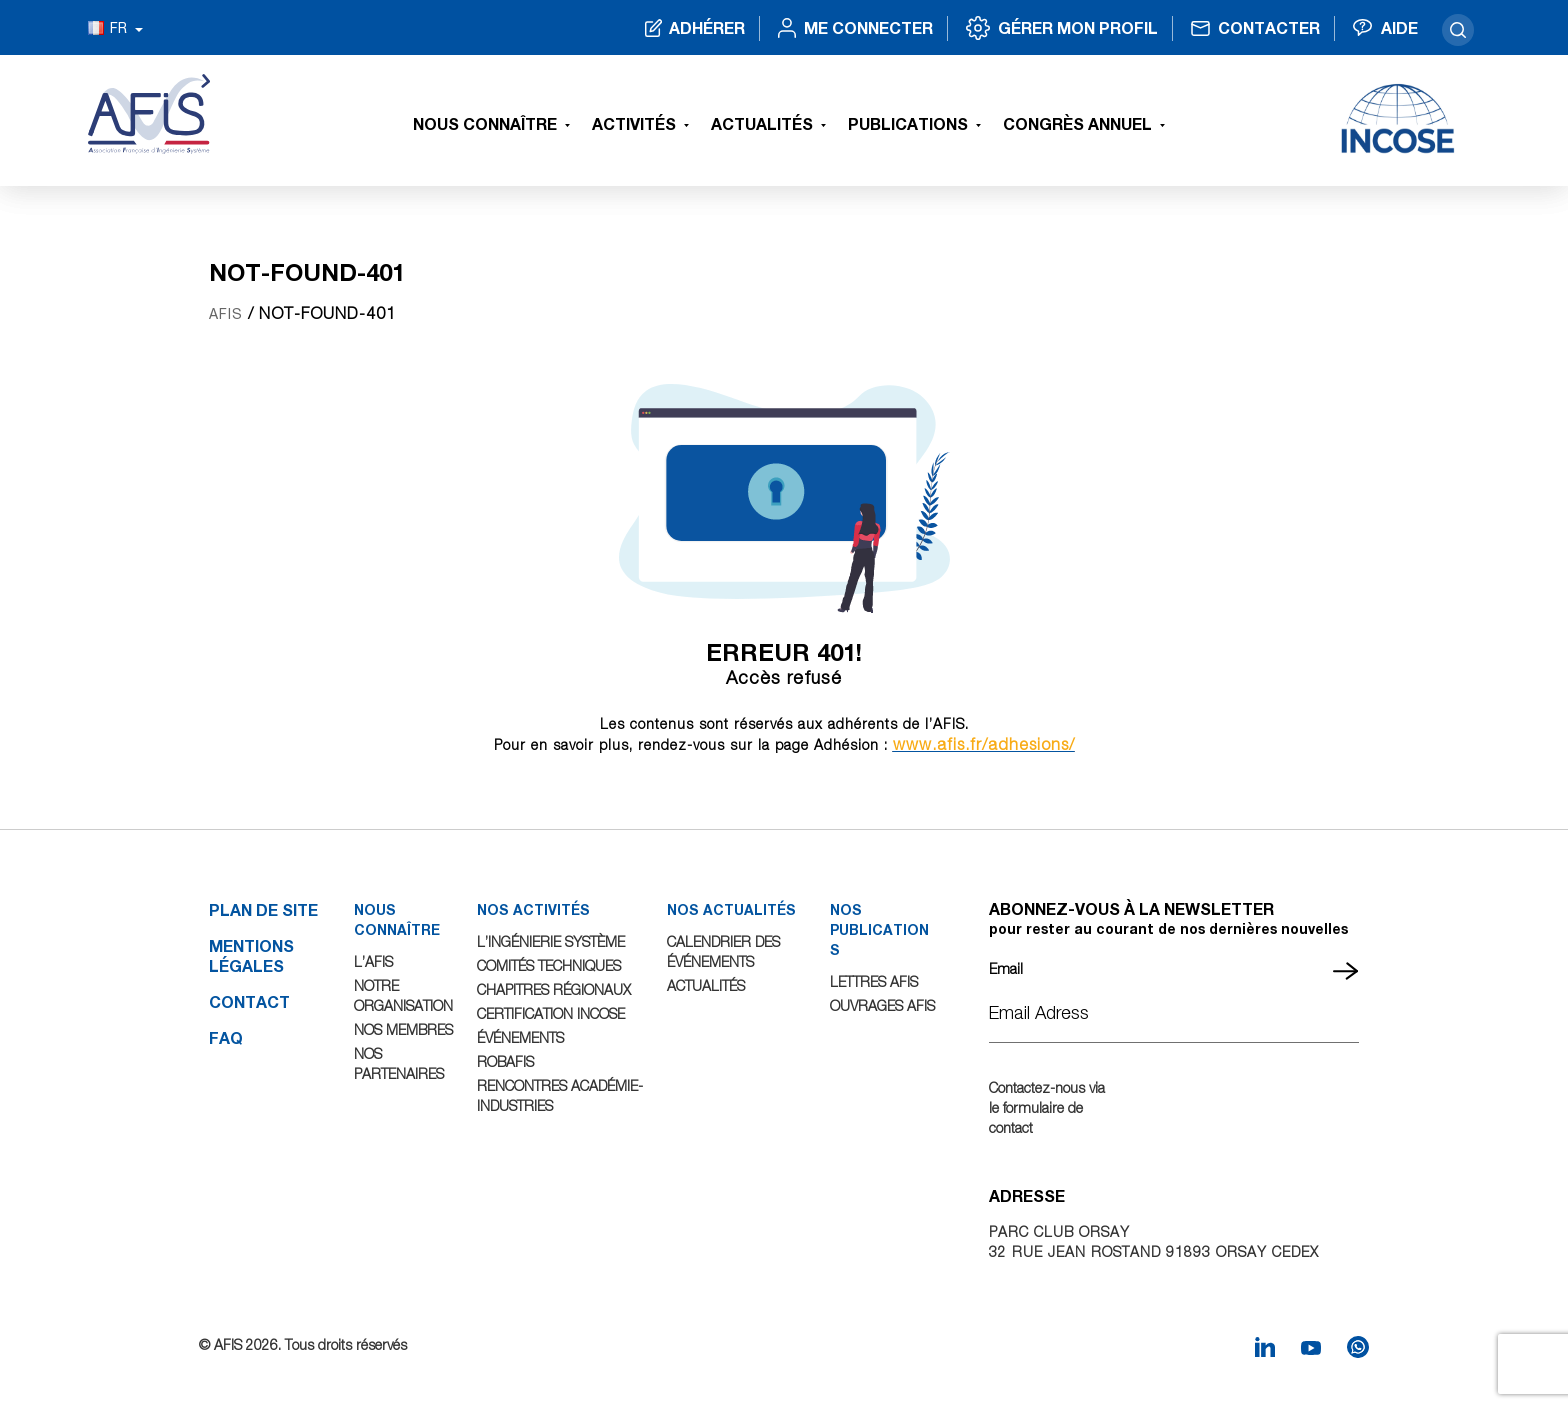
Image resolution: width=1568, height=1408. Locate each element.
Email (1006, 968)
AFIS (226, 314)
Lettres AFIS (874, 981)
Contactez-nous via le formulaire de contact (1047, 1107)
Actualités (762, 123)
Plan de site (263, 909)
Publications (908, 123)
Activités (634, 123)
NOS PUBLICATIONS (879, 929)
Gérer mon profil (1078, 27)
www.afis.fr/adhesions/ (984, 744)
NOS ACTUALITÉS (731, 909)
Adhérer (707, 27)
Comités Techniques (549, 965)
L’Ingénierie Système (551, 941)
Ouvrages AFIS (882, 1005)
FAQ (226, 1037)
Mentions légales (251, 955)
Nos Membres (403, 1029)
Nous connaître (485, 123)
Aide (1399, 27)
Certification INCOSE (551, 1013)
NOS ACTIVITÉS (533, 909)
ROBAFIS (505, 1061)
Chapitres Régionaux (554, 989)
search (1458, 30)
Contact (249, 1001)
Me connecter (868, 27)
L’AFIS (373, 961)
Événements (520, 1037)
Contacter (1269, 27)
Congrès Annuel (1077, 123)
